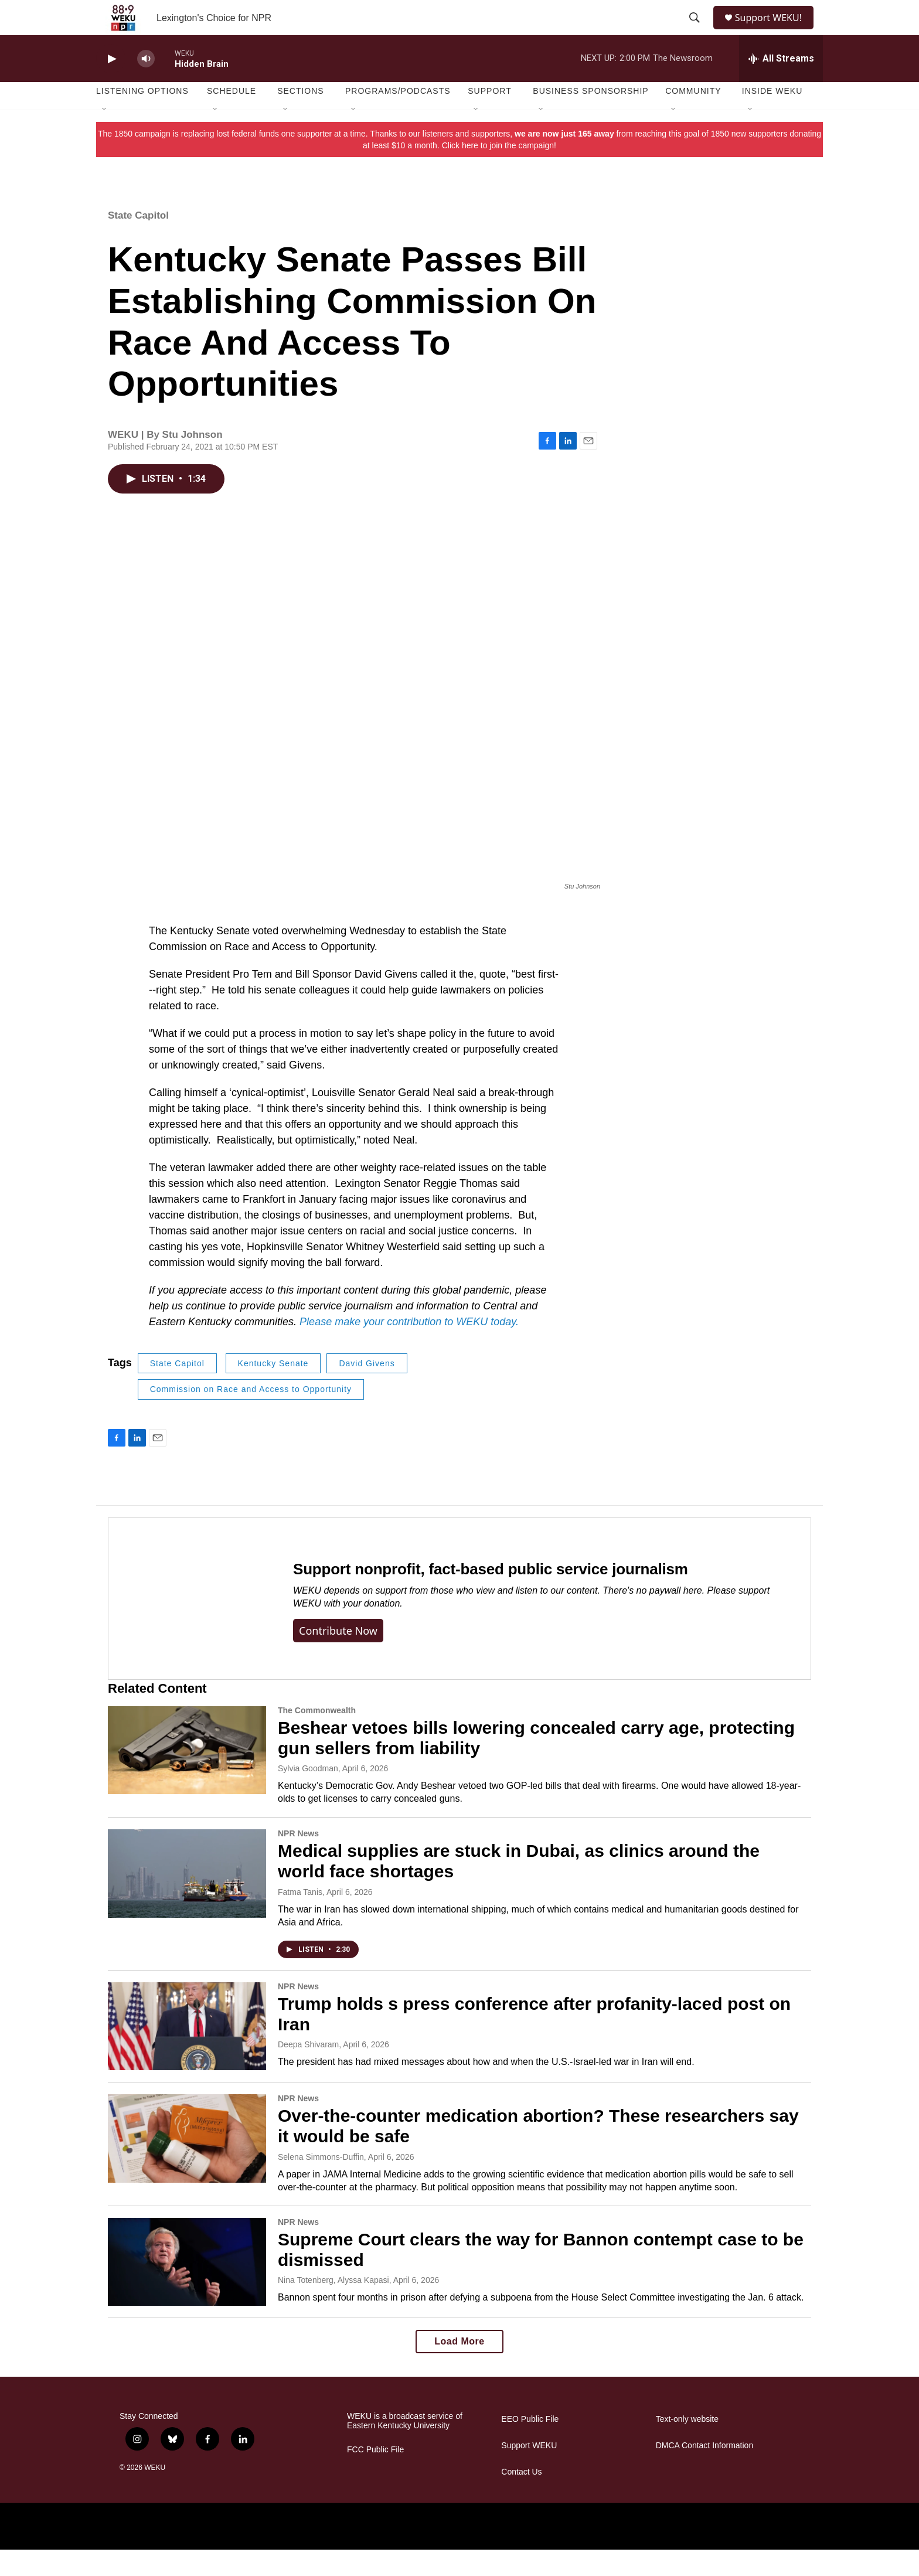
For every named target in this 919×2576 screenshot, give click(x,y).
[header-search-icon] (695, 31)
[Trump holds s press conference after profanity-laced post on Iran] (187, 2053)
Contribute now (338, 1657)
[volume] (146, 85)
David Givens (366, 1389)
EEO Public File (530, 2445)
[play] (110, 85)
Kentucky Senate (273, 1389)
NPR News (298, 1859)
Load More (459, 2368)
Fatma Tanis (300, 1918)
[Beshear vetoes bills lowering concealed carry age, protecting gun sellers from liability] (187, 1776)
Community (693, 117)
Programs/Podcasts (398, 117)
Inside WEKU (772, 117)
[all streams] (781, 85)
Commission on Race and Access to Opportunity (251, 1415)
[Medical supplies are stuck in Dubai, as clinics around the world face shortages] (187, 1900)
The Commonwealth (317, 1736)
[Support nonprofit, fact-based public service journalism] (189, 1625)
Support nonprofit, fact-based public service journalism (490, 1595)
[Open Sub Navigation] (105, 136)
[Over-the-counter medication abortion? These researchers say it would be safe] (187, 2165)
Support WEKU (529, 2472)
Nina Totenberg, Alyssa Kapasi (333, 2306)
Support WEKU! (773, 31)
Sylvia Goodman (308, 1794)
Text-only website (687, 2445)
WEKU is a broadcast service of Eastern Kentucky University (404, 2447)
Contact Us (521, 2498)
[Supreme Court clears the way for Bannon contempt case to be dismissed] (187, 2288)
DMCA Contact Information (705, 2472)
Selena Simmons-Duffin (321, 2183)
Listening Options (142, 117)
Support (489, 117)
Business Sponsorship (590, 117)
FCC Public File (375, 2476)
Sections (300, 117)
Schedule (231, 117)
